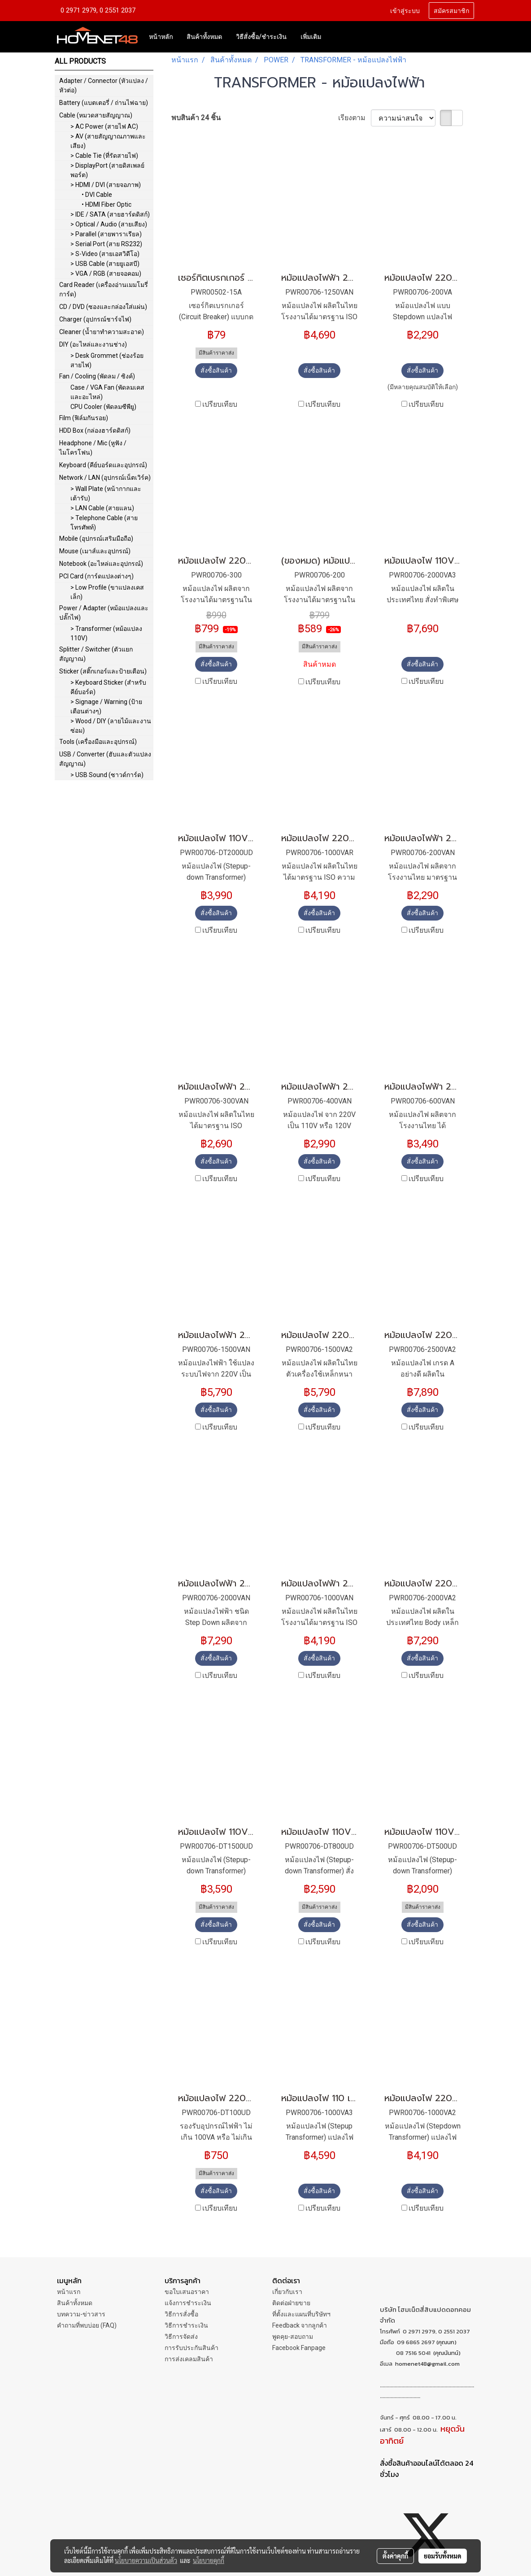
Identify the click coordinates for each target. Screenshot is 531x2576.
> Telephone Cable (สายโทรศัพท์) (104, 522)
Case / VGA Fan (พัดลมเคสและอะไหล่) (107, 392)
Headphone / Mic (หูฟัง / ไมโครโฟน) (92, 447)
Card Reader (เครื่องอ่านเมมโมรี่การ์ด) (103, 289)
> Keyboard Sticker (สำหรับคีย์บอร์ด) (108, 687)
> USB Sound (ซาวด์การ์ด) (107, 774)
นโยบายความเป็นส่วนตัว (146, 2560)
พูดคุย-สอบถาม (292, 2336)
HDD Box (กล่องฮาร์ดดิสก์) (95, 430)
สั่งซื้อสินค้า (216, 370)
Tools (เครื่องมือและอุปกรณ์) (98, 741)
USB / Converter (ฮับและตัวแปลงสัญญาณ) (105, 759)
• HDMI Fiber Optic (106, 204)
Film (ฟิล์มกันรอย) (83, 417)
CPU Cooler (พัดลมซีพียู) (103, 406)
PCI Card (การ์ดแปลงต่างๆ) (96, 576)
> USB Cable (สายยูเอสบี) (104, 263)
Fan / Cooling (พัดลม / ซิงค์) (97, 376)
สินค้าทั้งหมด (204, 36)
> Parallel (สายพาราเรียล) (106, 234)
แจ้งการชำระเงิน (188, 2303)
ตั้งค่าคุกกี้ (395, 2556)
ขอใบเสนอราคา (187, 2291)
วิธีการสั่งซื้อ (181, 2314)
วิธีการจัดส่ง (181, 2336)
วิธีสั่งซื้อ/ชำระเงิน (261, 36)
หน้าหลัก (161, 36)
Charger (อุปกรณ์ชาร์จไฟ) (95, 319)
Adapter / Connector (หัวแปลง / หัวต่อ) (103, 85)
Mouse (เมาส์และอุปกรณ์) (95, 551)
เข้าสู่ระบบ (405, 10)
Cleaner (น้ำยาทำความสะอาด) (101, 331)
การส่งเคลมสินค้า (189, 2359)
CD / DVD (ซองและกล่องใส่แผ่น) (103, 306)
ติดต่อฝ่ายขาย (291, 2303)
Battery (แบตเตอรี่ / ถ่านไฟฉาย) (103, 102)
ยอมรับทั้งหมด (442, 2556)
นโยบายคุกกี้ (208, 2560)
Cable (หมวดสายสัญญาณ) (95, 115)
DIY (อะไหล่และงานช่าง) (93, 344)
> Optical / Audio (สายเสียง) (108, 224)
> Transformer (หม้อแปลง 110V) (106, 633)
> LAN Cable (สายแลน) (102, 508)
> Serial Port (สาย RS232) (106, 244)
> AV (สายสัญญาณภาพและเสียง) (108, 141)
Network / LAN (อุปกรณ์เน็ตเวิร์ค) (105, 477)
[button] (335, 36)
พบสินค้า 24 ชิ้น (196, 117)
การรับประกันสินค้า (191, 2347)
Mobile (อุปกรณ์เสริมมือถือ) (96, 538)
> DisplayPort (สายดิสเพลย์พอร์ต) (107, 170)
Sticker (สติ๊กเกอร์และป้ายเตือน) (103, 671)
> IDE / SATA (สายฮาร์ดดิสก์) (110, 214)
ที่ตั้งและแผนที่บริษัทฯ (301, 2314)
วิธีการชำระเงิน (186, 2325)
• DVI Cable (97, 194)
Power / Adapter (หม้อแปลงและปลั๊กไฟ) (103, 612)
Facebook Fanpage (299, 2347)
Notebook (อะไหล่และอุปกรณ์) (101, 563)
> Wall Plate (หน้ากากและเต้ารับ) (105, 493)
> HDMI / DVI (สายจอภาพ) (105, 184)
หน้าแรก (68, 2291)
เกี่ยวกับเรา (287, 2291)
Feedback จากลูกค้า (299, 2325)
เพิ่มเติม (310, 36)
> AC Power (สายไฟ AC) (104, 126)
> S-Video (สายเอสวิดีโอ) (104, 253)
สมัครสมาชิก (451, 10)
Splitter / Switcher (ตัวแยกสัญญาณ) (96, 654)
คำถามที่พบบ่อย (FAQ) (87, 2325)
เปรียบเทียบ (219, 404)
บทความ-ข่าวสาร (81, 2314)
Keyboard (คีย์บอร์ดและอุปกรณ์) (103, 465)
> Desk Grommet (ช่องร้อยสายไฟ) (107, 360)
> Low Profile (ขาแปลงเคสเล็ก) (107, 592)
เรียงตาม (354, 117)
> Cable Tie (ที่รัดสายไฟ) (104, 155)
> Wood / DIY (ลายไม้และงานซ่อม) (110, 725)
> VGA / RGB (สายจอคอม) (105, 273)
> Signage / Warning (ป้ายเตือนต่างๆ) (106, 706)
